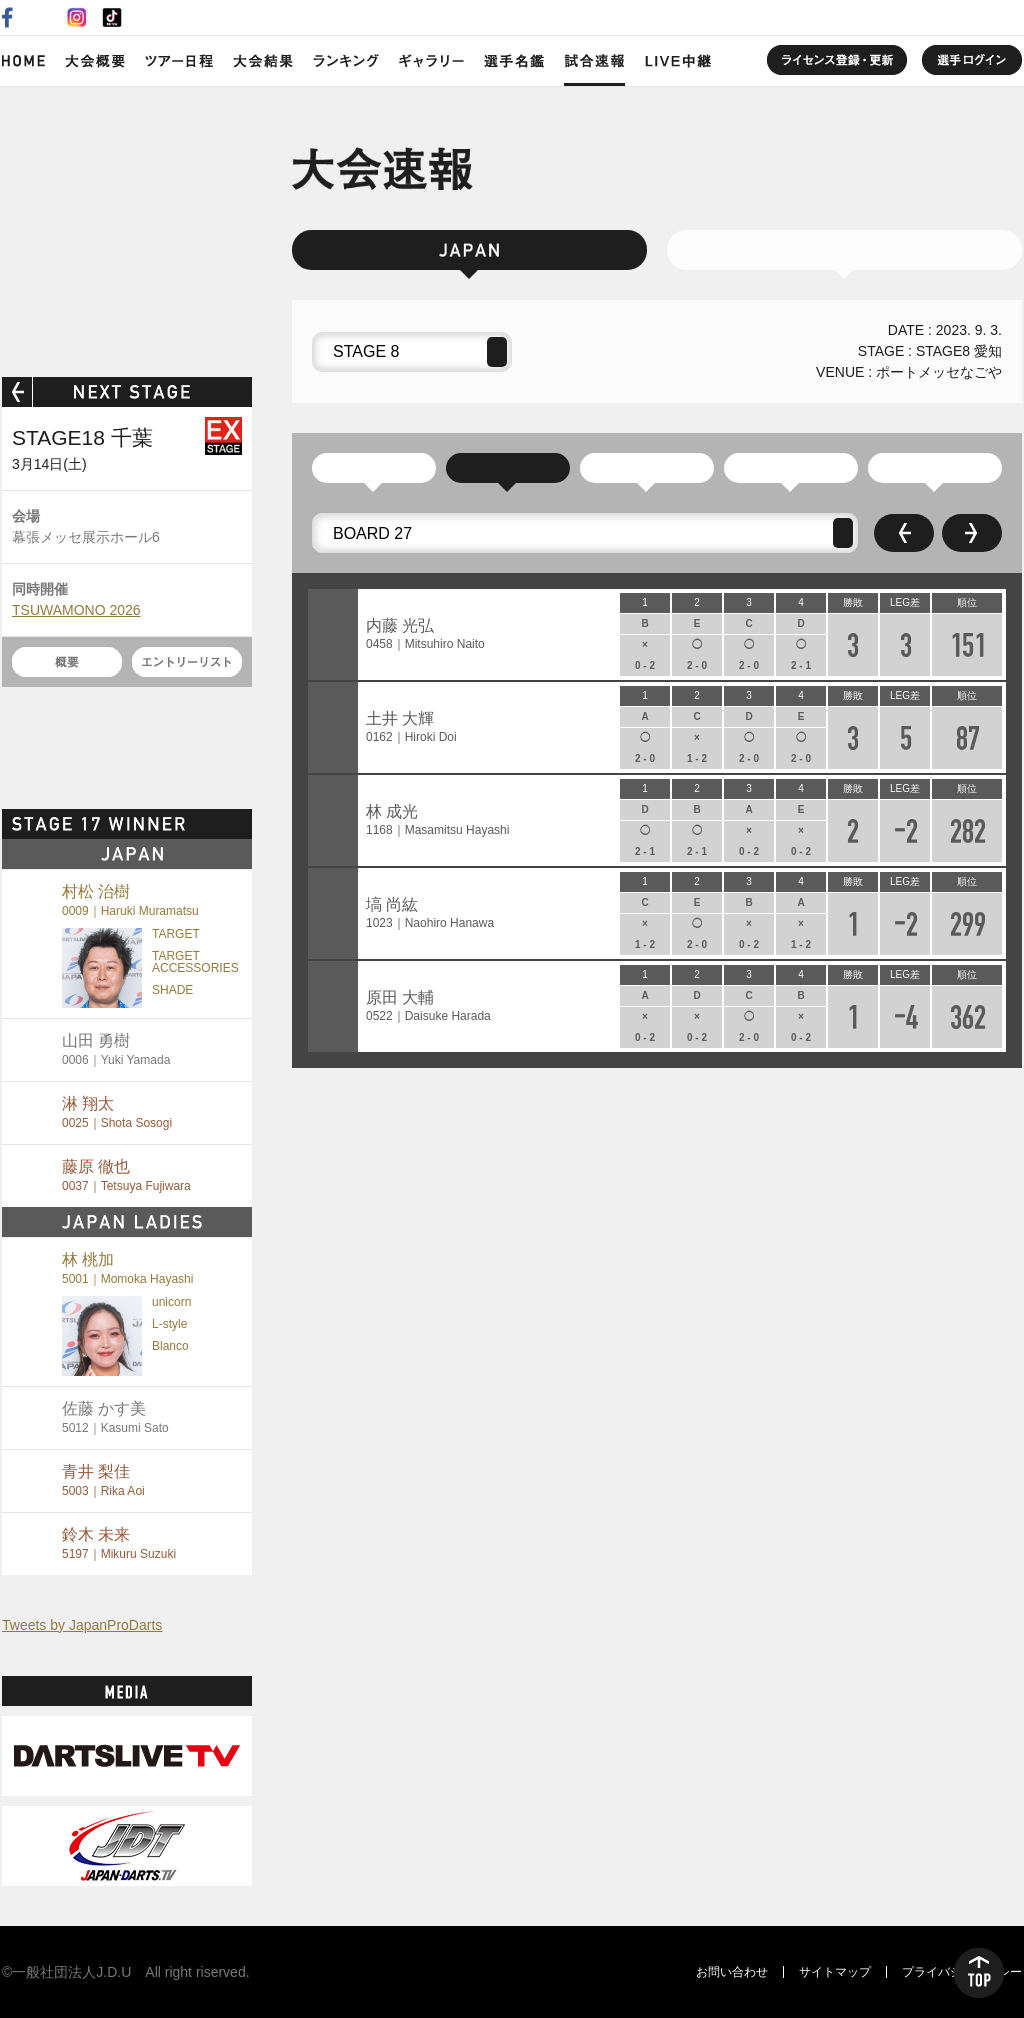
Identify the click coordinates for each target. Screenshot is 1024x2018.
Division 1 (935, 468)
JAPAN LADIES (844, 250)
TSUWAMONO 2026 (76, 610)
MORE (217, 824)
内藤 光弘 (425, 634)
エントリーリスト (187, 662)
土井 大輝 (411, 727)
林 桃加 (127, 1268)
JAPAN (469, 250)
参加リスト (374, 468)
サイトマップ (835, 1972)
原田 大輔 (428, 1006)
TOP (979, 1973)
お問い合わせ (732, 1972)
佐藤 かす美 (115, 1417)
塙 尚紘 (430, 913)
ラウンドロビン (508, 468)
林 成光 (437, 820)
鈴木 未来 (119, 1543)
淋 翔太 (117, 1112)
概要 (67, 662)
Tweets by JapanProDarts (82, 1625)
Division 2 (791, 468)
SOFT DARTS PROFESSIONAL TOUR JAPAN (127, 227)
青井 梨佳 (103, 1480)
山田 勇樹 (116, 1049)
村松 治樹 (130, 900)
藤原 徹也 (126, 1175)
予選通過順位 (647, 468)
